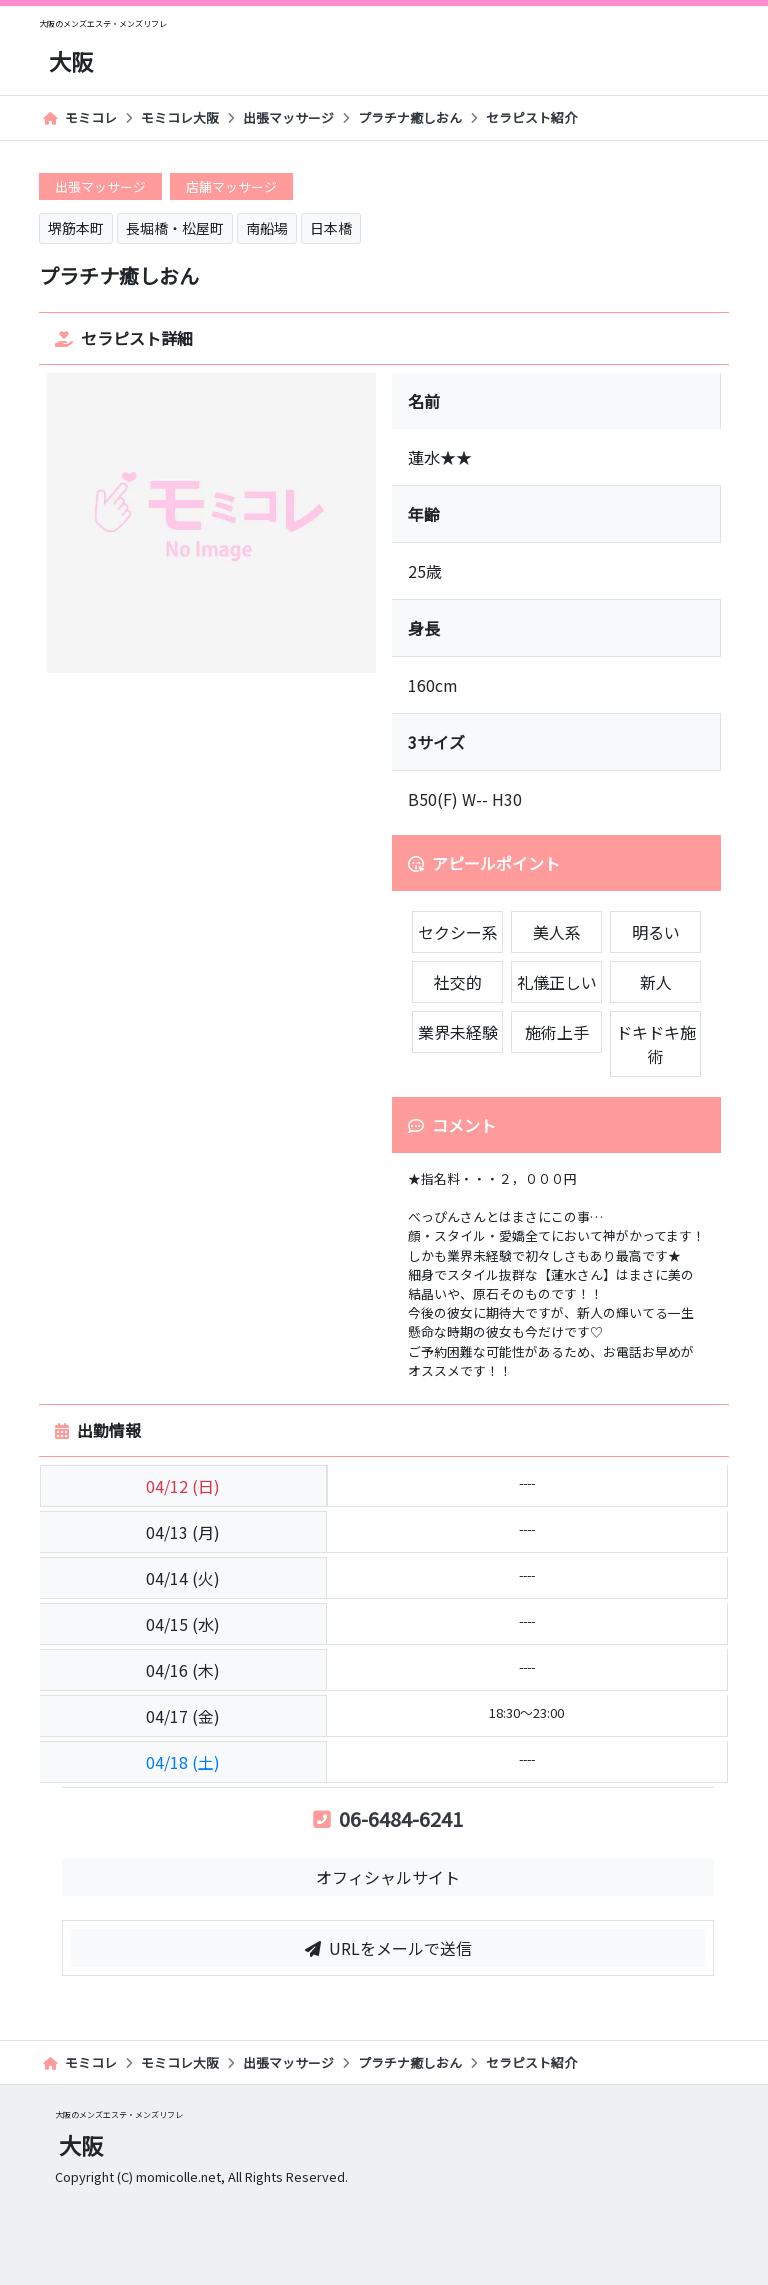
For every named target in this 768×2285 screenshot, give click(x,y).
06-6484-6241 (388, 1818)
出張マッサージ (288, 117)
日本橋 (331, 228)
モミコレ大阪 (180, 117)
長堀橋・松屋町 (175, 228)
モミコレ (80, 117)
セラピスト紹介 (531, 117)
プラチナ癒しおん (410, 117)
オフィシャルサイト (388, 1877)
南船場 (267, 228)
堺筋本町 (76, 228)
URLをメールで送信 (388, 1948)
